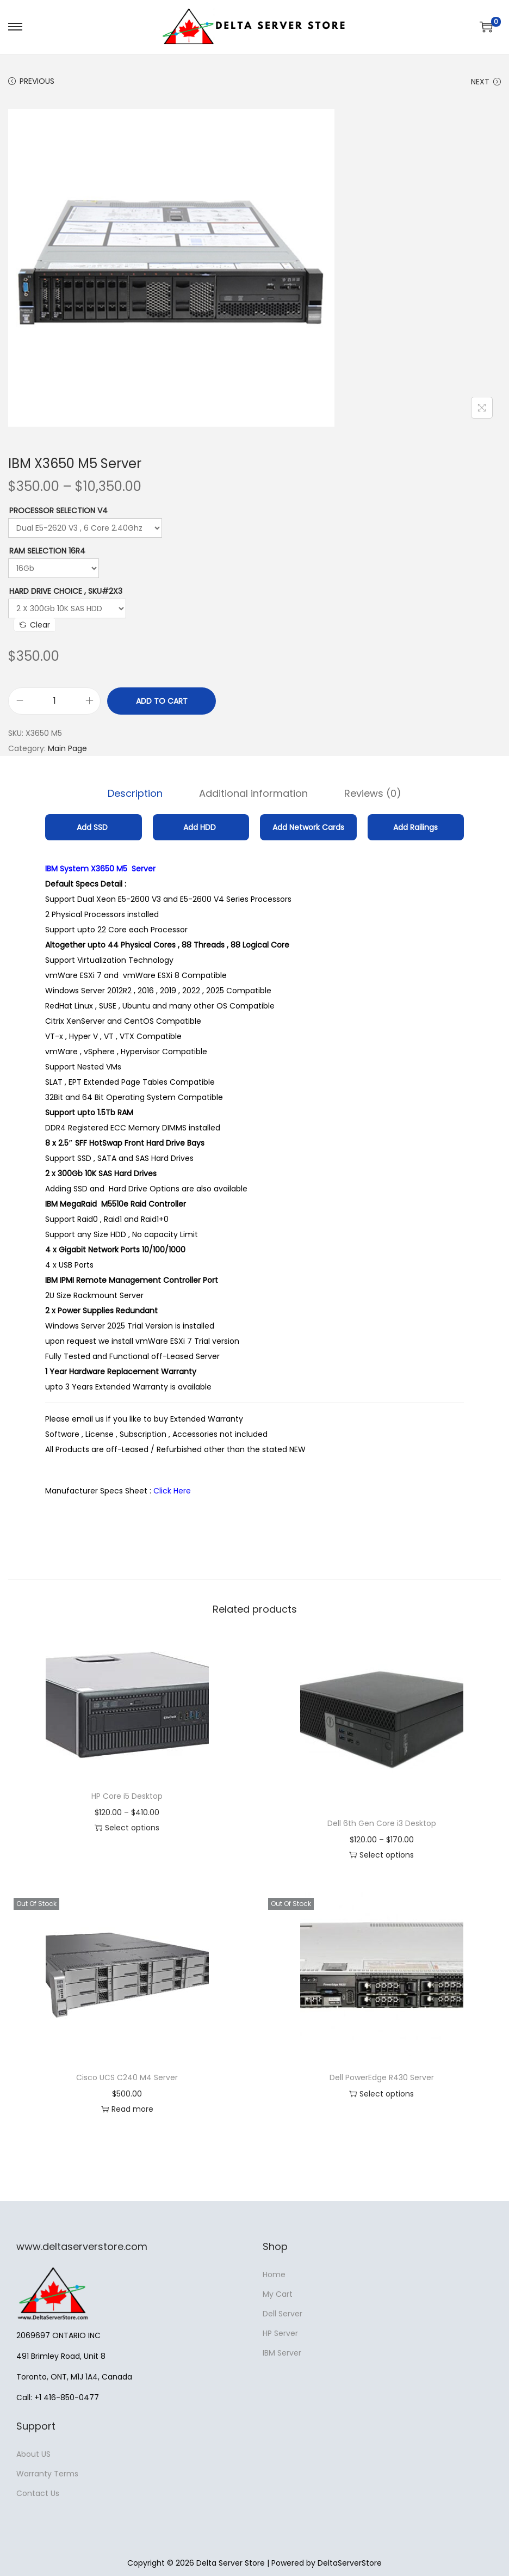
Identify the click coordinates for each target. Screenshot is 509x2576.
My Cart (278, 2293)
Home (274, 2273)
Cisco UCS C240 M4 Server (127, 2076)
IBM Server (282, 2352)
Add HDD (200, 826)
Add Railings (415, 826)
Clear (35, 624)
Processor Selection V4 (58, 510)
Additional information (253, 793)
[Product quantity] (54, 701)
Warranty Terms (47, 2473)
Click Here (173, 1490)
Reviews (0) (371, 793)
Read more (127, 2108)
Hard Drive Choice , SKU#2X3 (65, 591)
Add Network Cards (308, 826)
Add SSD (93, 826)
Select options (127, 1827)
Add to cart (162, 701)
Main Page (67, 748)
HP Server (280, 2332)
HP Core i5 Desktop (127, 1795)
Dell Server (282, 2313)
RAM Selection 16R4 (47, 550)
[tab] (136, 793)
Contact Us (37, 2492)
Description (136, 793)
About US (33, 2453)
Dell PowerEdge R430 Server (382, 2076)
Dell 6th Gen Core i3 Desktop (381, 1822)
